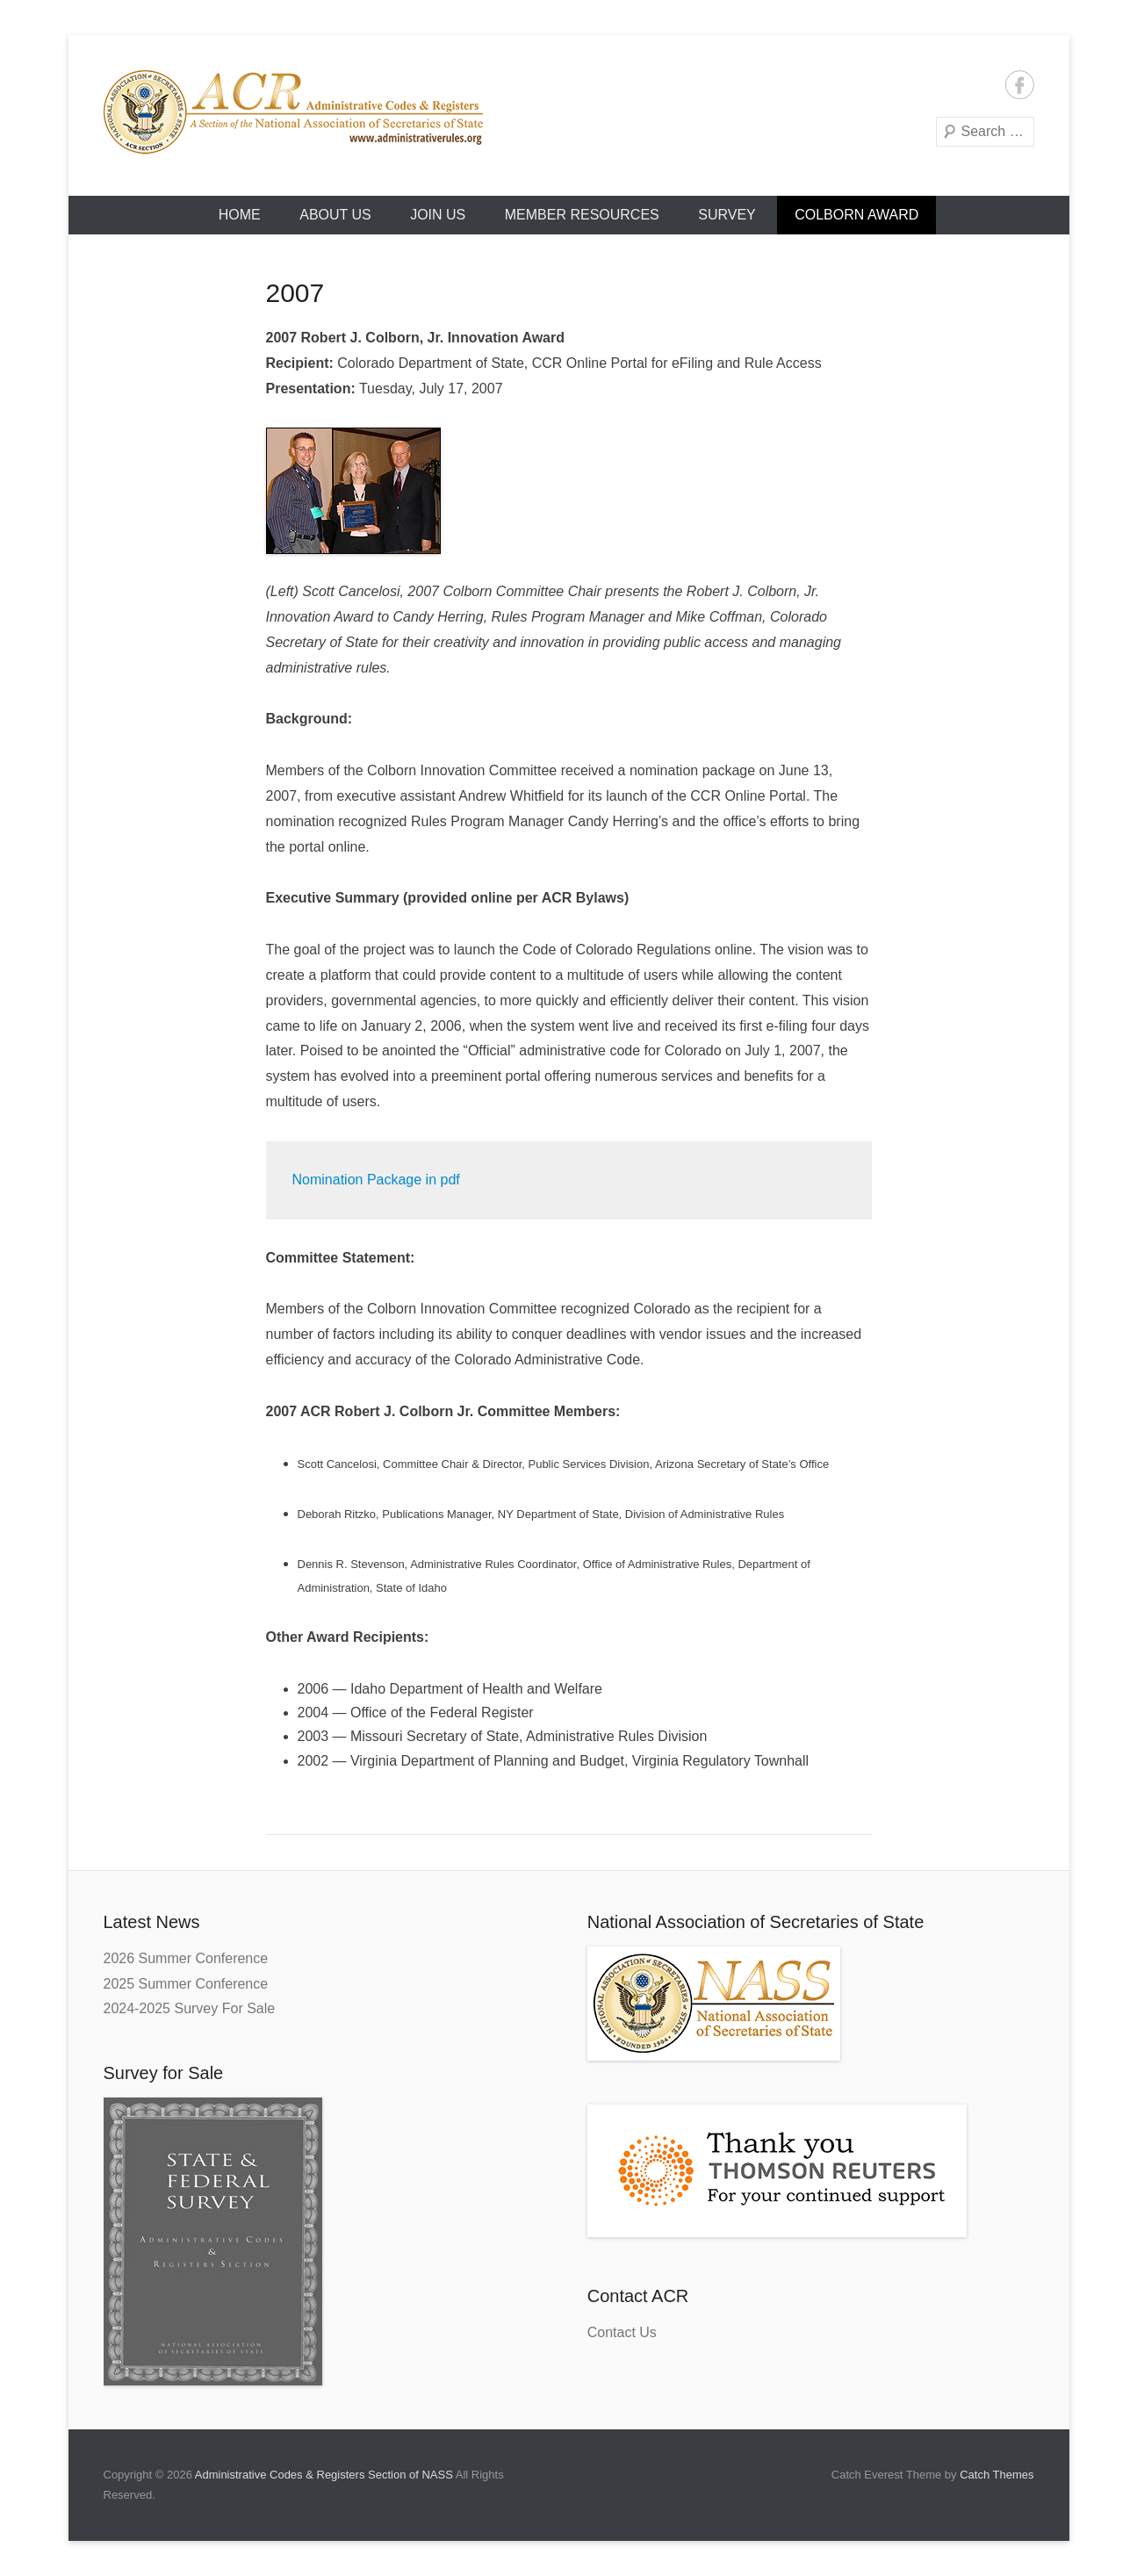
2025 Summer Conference (186, 1983)
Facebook (1019, 84)
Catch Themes (996, 2474)
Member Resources (582, 214)
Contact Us (622, 2332)
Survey (727, 214)
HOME (240, 214)
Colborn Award (856, 214)
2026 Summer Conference (186, 1958)
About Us (335, 214)
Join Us (437, 214)
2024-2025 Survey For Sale (190, 2008)
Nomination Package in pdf (376, 1179)
